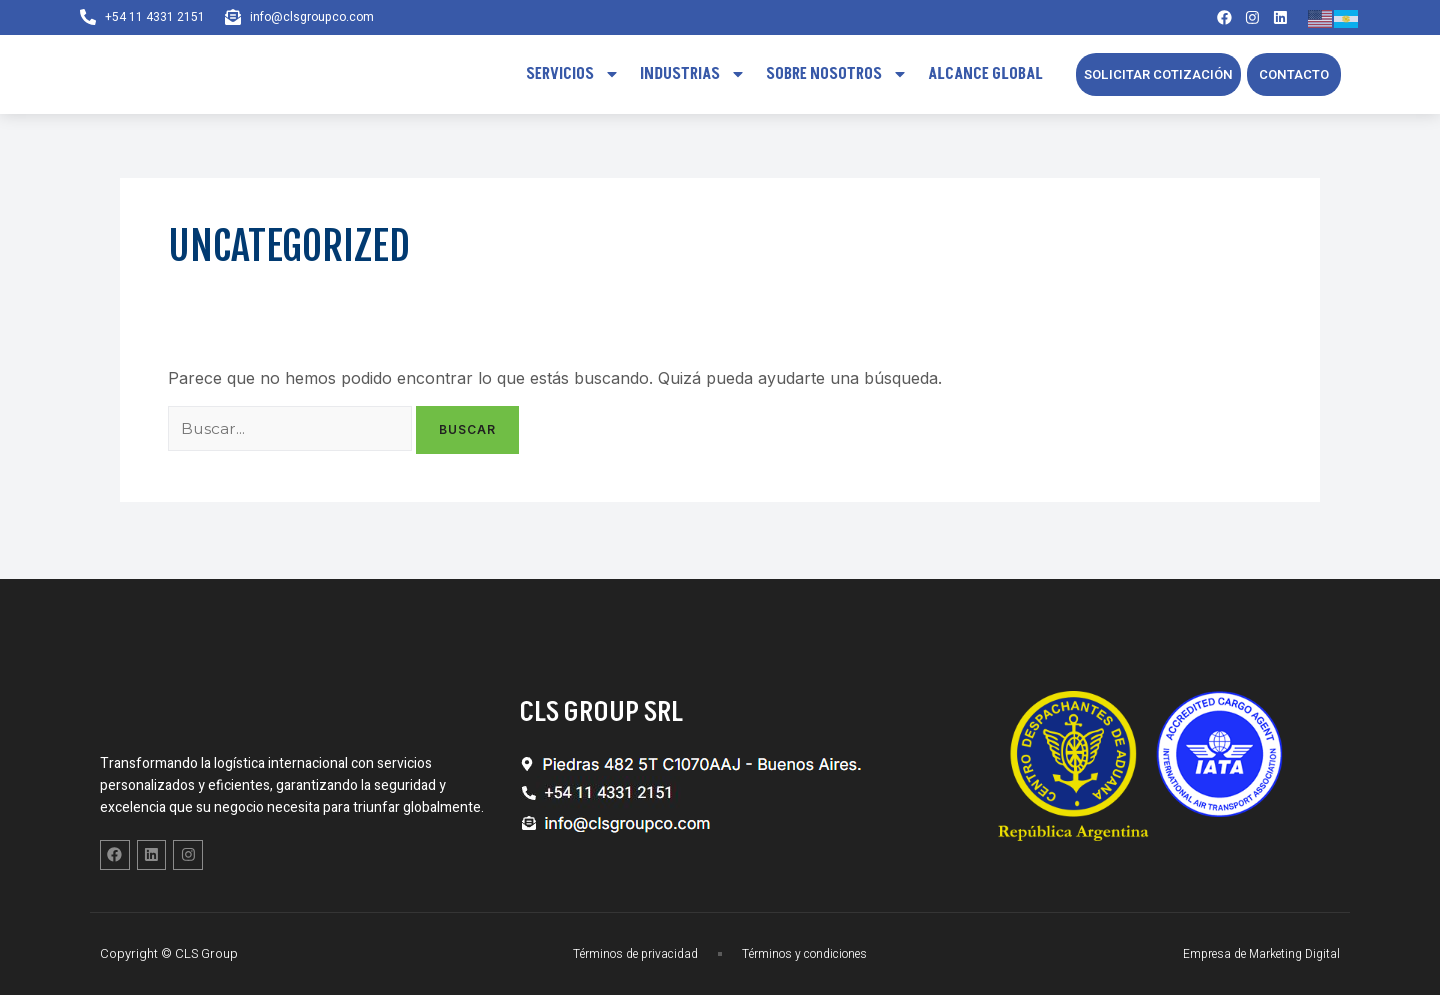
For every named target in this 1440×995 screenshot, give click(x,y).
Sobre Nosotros (837, 79)
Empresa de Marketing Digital (1253, 953)
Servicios (573, 79)
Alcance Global (985, 79)
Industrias (693, 79)
